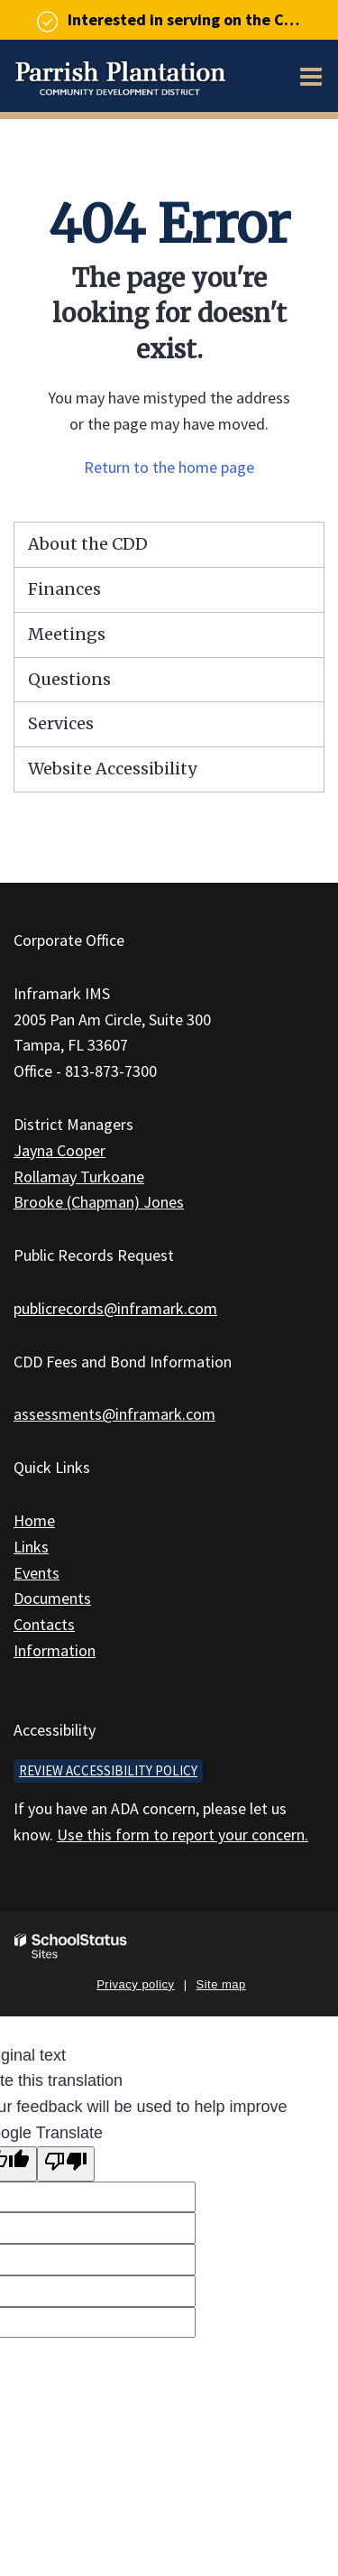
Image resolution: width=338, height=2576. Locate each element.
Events (36, 1572)
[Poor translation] (66, 2164)
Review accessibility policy (108, 1770)
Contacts (44, 1624)
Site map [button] (221, 1984)
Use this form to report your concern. (182, 1834)
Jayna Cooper (59, 1150)
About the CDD (88, 543)
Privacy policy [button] (135, 1984)
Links (31, 1546)
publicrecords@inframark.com (115, 1308)
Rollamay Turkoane (79, 1176)
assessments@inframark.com (114, 1414)
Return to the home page (169, 467)
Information (55, 1650)
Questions (69, 679)
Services (61, 723)
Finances (64, 589)
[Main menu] (311, 76)
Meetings (66, 634)
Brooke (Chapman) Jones (99, 1201)
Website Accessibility (112, 768)
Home (34, 1520)
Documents (52, 1598)
